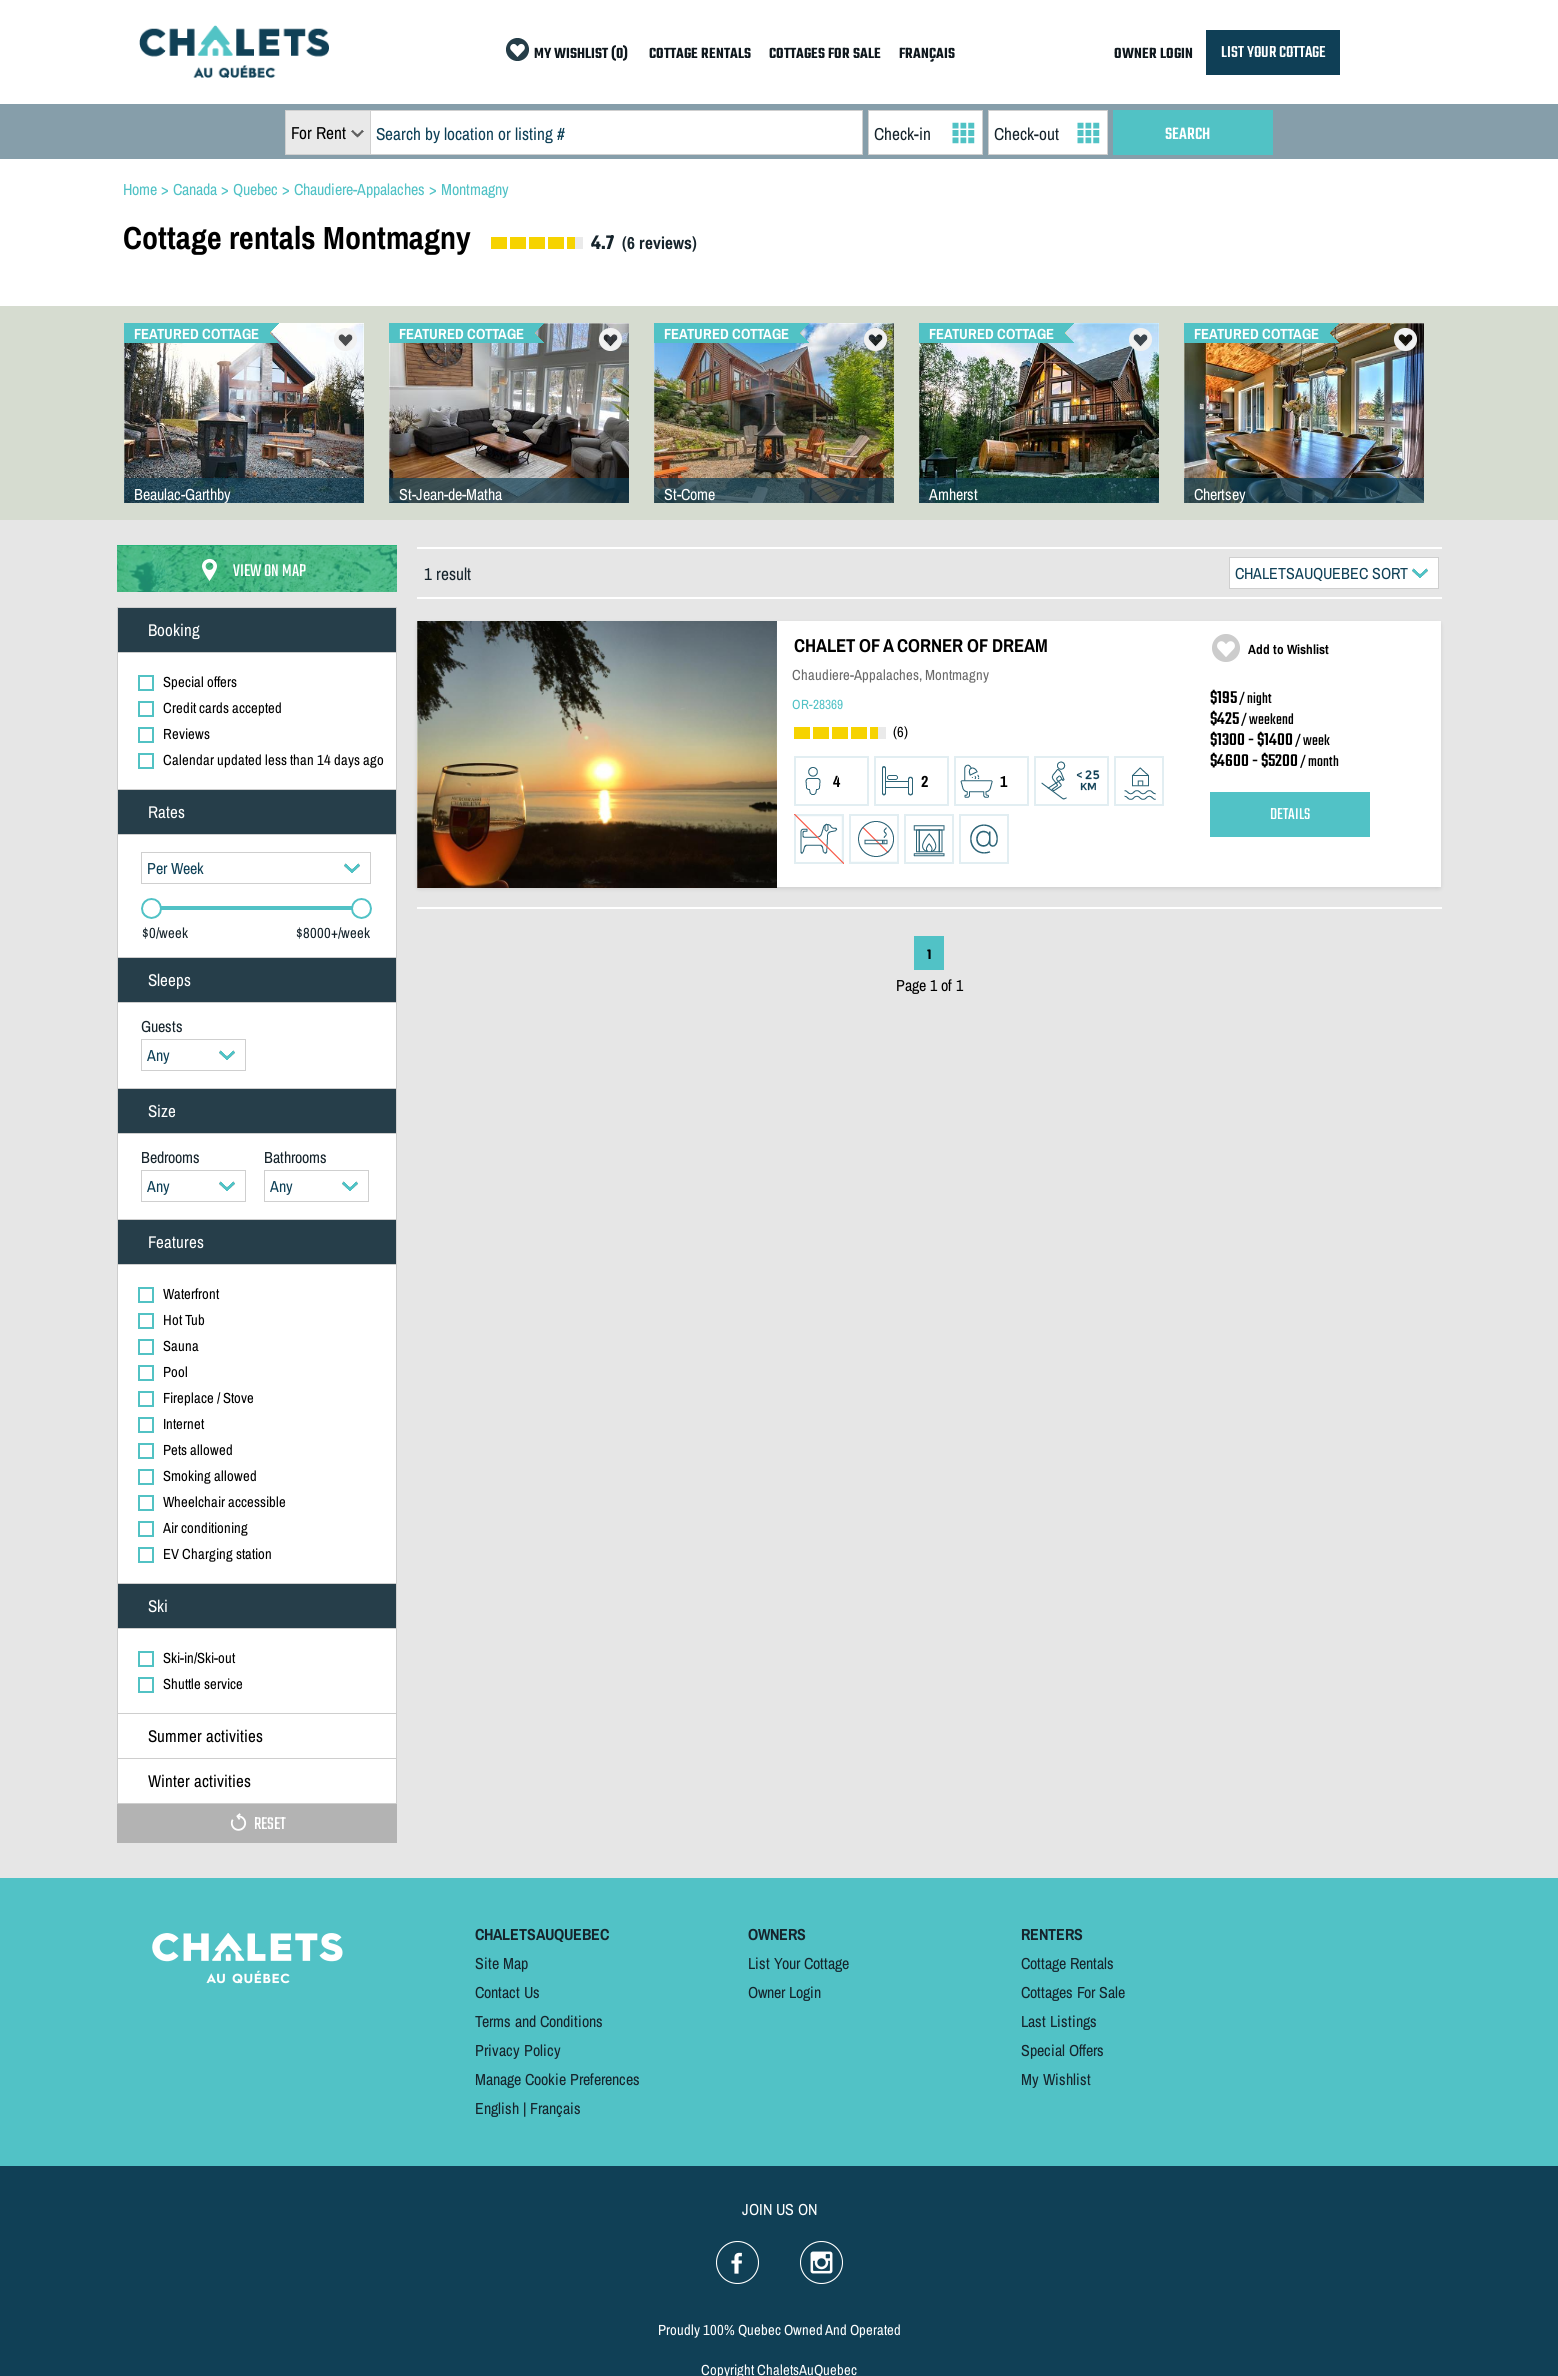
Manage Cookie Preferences (557, 2079)
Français (555, 2108)
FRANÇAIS (927, 54)
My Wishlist (1056, 2079)
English (497, 2108)
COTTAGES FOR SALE (825, 54)
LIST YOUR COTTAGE (1273, 52)
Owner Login (784, 1992)
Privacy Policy (518, 2050)
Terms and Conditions (539, 2021)
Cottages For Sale (1073, 1992)
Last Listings (1059, 2021)
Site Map (501, 1963)
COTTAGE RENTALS (700, 54)
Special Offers (1062, 2050)
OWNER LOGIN (1153, 54)
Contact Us (507, 1992)
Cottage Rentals (1067, 1963)
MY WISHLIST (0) (581, 54)
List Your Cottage (798, 1963)
